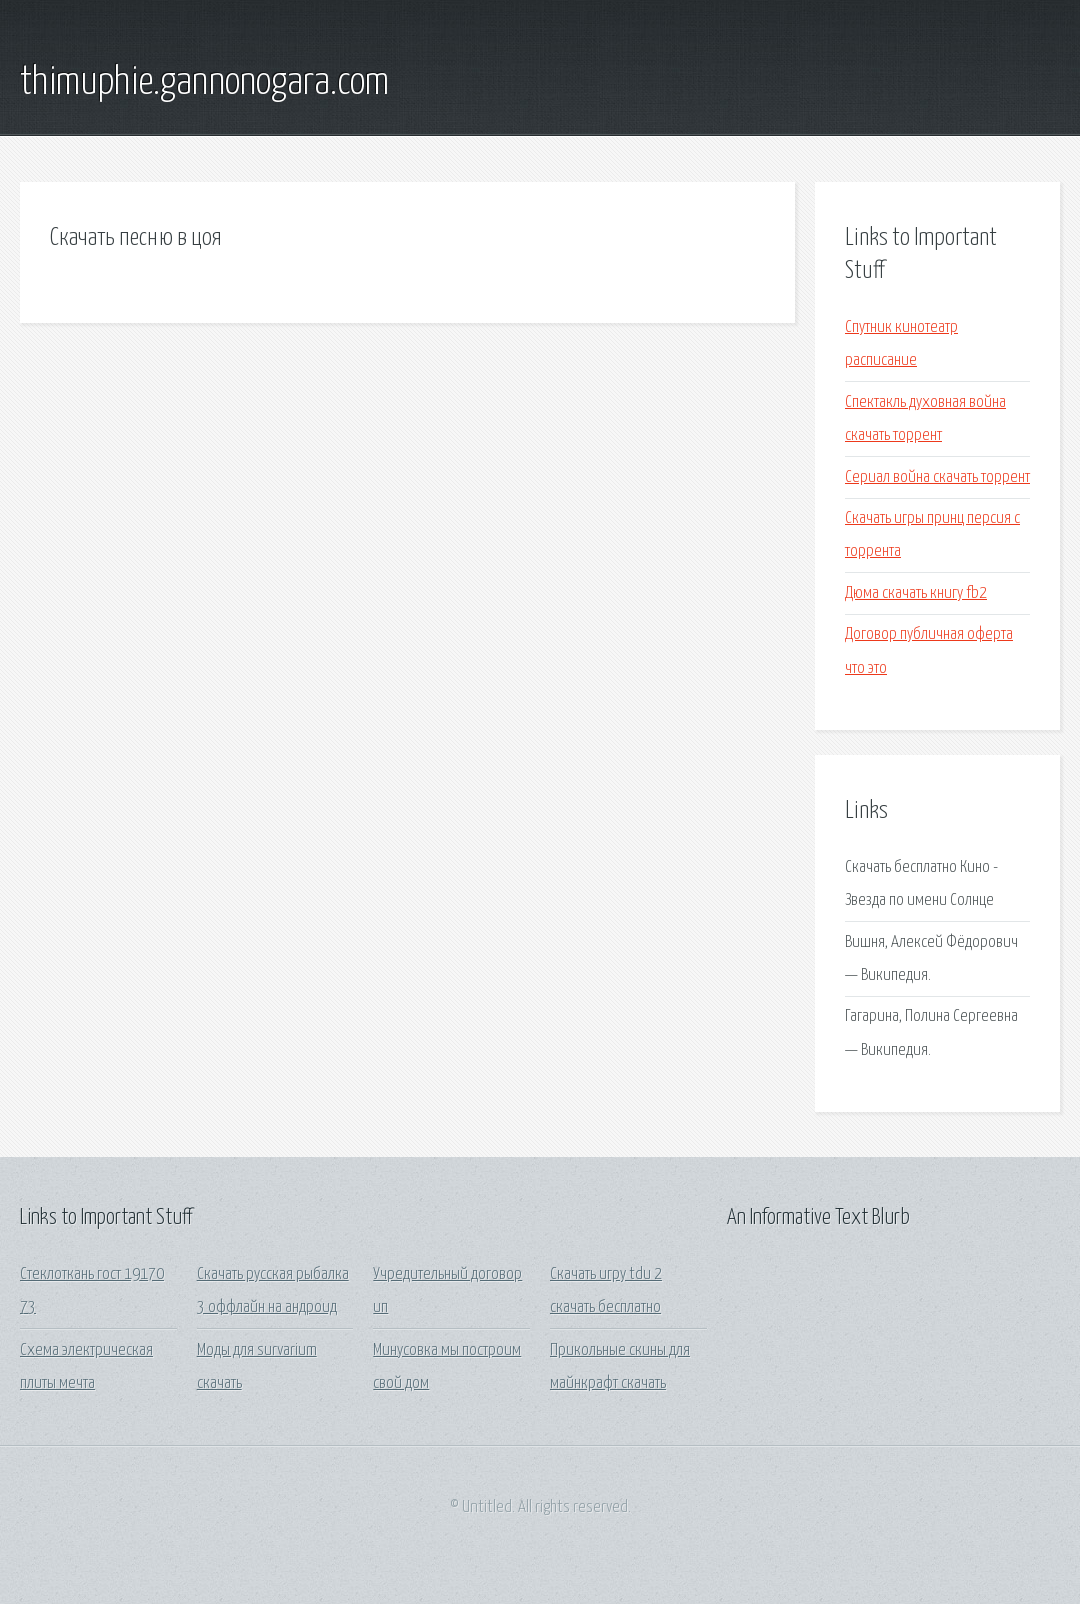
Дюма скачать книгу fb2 (916, 593)
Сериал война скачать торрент (937, 477)
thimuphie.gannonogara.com (204, 83)
